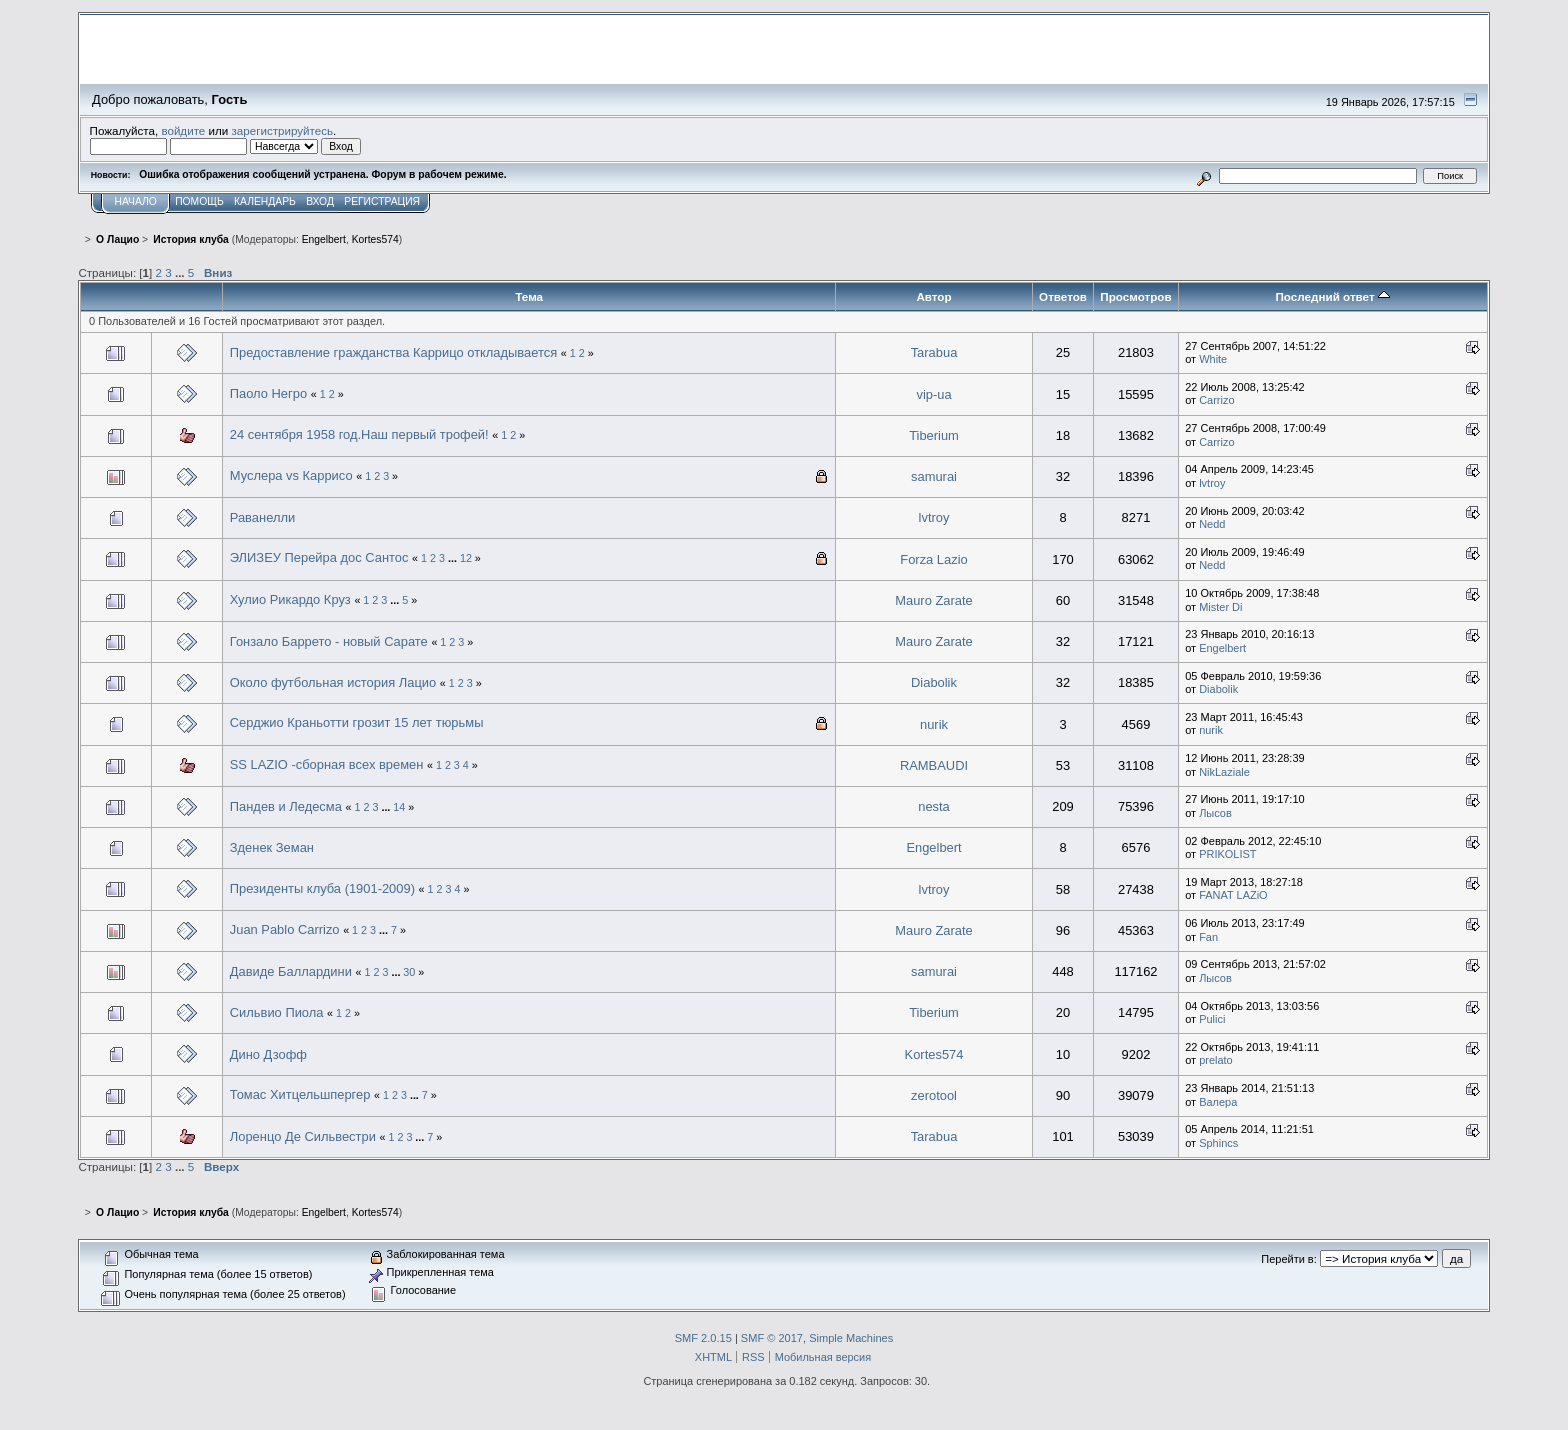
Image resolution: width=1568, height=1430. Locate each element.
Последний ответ (1332, 296)
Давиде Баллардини (293, 971)
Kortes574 (375, 239)
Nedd (1212, 524)
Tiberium (934, 435)
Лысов (1215, 813)
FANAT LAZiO (1233, 895)
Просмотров (1135, 296)
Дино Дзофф (268, 1054)
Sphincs (1218, 1143)
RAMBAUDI (934, 765)
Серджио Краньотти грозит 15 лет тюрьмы (357, 722)
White (1213, 359)
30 (409, 972)
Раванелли (262, 517)
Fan (1208, 937)
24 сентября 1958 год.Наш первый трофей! (359, 434)
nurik (934, 724)
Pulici (1212, 1019)
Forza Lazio (933, 559)
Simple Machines (851, 1338)
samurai (934, 476)
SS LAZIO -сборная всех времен (327, 764)
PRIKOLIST (1227, 854)
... (181, 272)
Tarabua (934, 352)
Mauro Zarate (933, 600)
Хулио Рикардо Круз (292, 599)
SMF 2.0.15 (703, 1338)
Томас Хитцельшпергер (300, 1094)
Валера (1218, 1102)
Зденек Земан (272, 847)
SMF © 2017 (772, 1338)
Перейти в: (1288, 1259)
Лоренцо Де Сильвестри (303, 1136)
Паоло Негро (268, 393)
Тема (529, 296)
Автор (933, 296)
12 (466, 558)
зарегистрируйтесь (282, 130)
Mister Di (1220, 607)
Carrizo (1216, 400)
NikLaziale (1224, 772)
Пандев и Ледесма (286, 806)
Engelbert (324, 239)
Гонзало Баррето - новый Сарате (329, 641)
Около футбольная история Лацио (333, 682)
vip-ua (933, 394)
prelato (1216, 1060)
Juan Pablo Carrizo (285, 929)
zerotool (934, 1095)
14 (399, 807)
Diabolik (934, 682)
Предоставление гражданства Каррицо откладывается (393, 352)
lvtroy (1212, 483)
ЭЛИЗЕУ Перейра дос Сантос (319, 557)
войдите (183, 130)
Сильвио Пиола (277, 1012)
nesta (934, 806)
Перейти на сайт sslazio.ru (1364, 75)
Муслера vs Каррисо (291, 475)
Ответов (1063, 296)
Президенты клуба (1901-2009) (322, 888)
